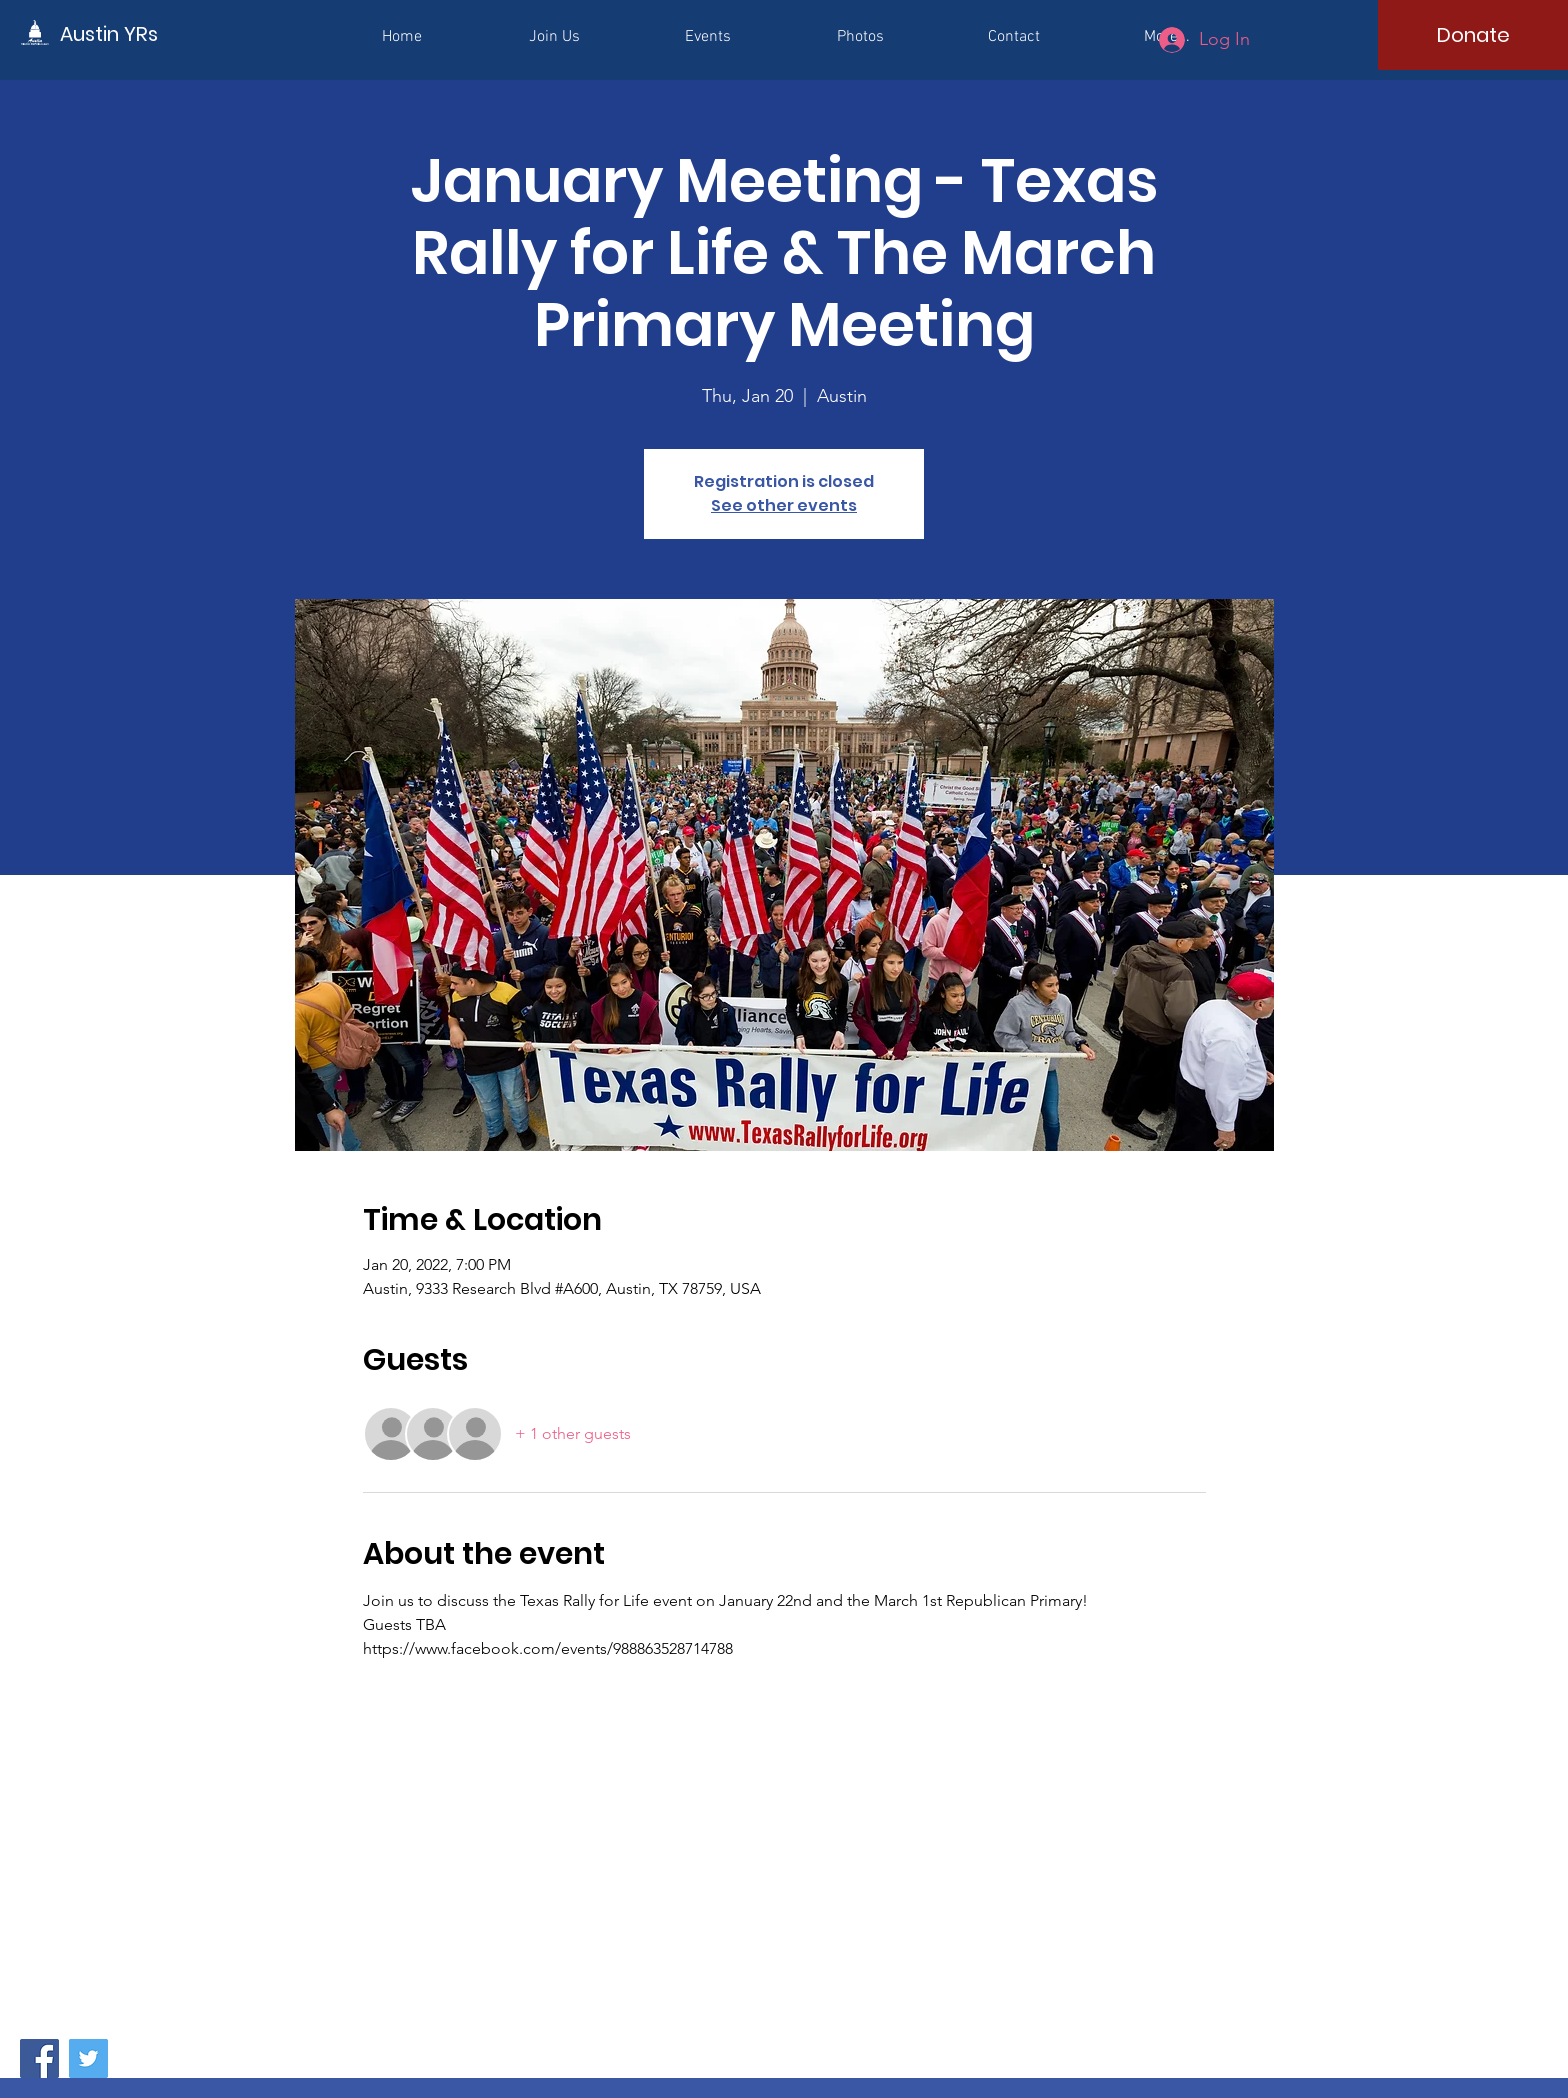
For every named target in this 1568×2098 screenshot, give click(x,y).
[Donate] (1473, 35)
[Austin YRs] (150, 33)
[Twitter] (88, 2058)
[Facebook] (39, 2058)
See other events (784, 505)
